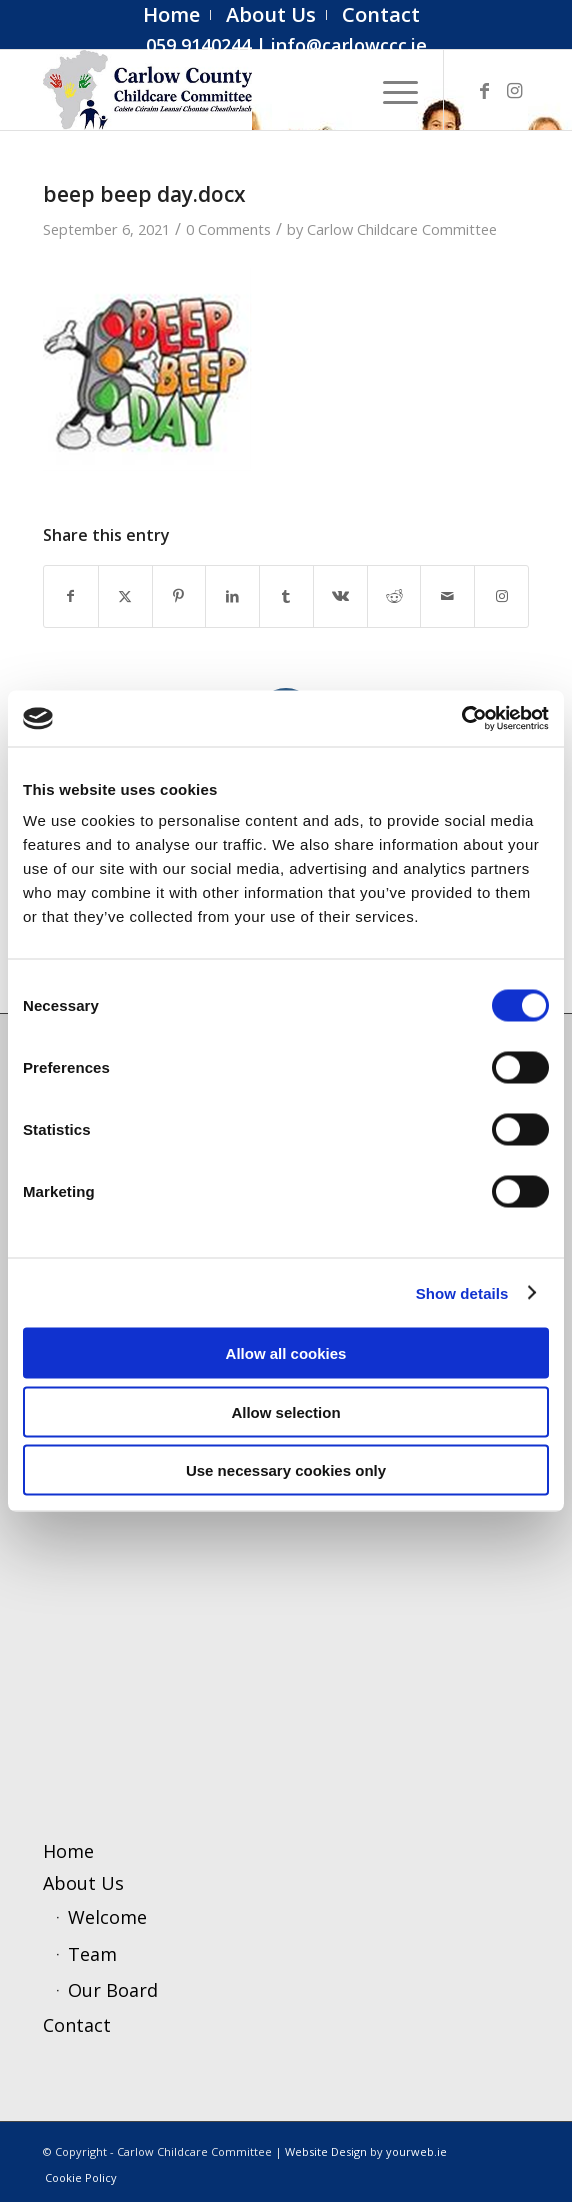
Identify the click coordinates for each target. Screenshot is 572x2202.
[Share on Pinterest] (179, 596)
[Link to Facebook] (484, 90)
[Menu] (390, 90)
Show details (462, 1292)
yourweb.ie (416, 2151)
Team (92, 1954)
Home (68, 1851)
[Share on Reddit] (394, 596)
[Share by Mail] (447, 596)
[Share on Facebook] (71, 596)
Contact (77, 2025)
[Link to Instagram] (514, 90)
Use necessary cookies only (286, 1470)
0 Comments (228, 229)
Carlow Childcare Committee (402, 229)
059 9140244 (198, 45)
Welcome (107, 1917)
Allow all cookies (286, 1353)
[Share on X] (125, 596)
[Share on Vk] (340, 596)
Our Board (113, 1990)
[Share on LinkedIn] (232, 596)
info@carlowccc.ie (349, 45)
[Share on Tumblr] (286, 596)
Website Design (326, 2151)
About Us (83, 1883)
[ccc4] (237, 90)
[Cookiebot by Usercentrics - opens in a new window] (461, 719)
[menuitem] (172, 15)
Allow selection (285, 1411)
